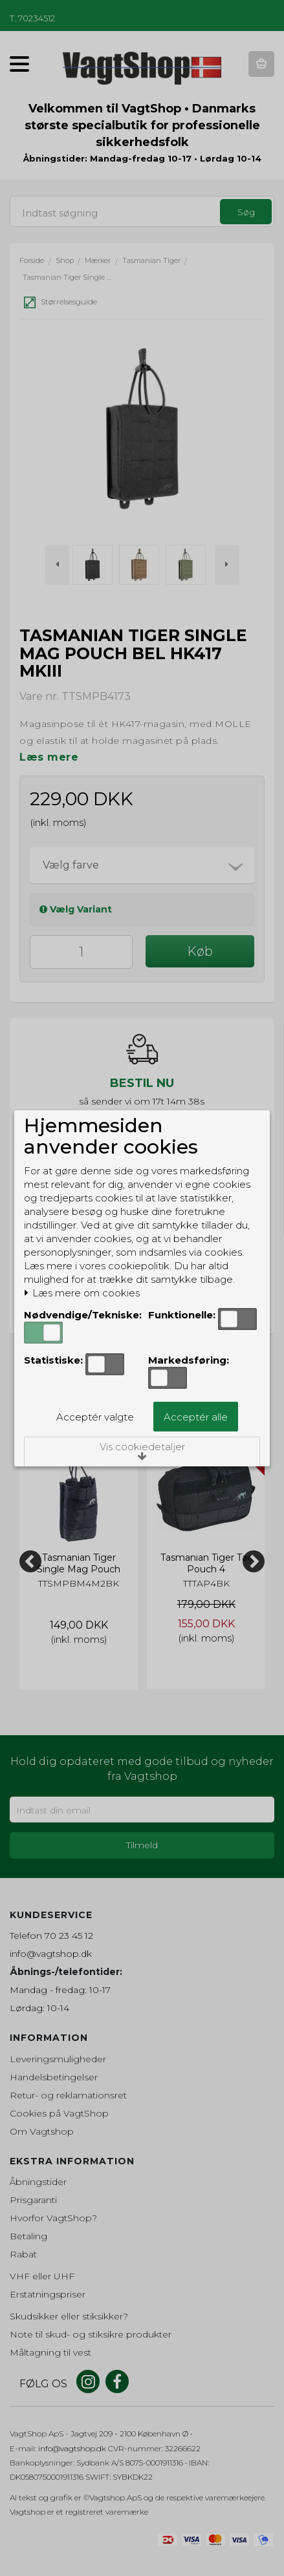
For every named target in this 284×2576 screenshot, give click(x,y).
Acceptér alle (196, 1417)
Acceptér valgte (95, 1417)
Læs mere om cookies (82, 1293)
